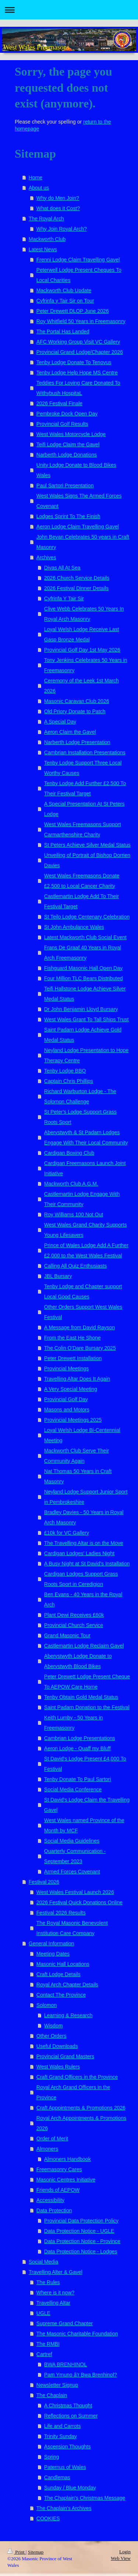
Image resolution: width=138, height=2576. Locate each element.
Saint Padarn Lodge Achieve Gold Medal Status (82, 1035)
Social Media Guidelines (71, 1841)
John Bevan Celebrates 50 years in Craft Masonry (82, 542)
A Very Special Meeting (70, 1389)
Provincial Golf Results (62, 424)
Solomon (46, 2005)
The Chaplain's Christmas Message (84, 2498)
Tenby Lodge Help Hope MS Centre (77, 372)
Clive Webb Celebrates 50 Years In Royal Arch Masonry (84, 614)
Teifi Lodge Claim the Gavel (67, 444)
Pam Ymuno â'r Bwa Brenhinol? (80, 2375)
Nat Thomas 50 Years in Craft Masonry (78, 1476)
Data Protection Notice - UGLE (79, 2231)
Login (125, 2551)
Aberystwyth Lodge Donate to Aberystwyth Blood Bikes (78, 1661)
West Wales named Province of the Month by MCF (84, 1825)
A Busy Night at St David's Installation (87, 1564)
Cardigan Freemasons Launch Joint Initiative (85, 1168)
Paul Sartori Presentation (65, 485)
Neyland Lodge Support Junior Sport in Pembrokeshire (85, 1497)
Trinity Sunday (60, 2436)
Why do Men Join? (57, 198)
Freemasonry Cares (59, 2169)
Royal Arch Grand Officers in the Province (73, 2092)
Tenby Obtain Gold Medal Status (81, 1697)
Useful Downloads (57, 2046)
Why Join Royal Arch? (61, 229)
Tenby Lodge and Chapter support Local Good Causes (83, 1291)
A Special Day (60, 722)
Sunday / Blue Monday (70, 2488)
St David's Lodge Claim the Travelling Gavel (87, 1805)
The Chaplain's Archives (64, 2508)
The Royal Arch (46, 218)
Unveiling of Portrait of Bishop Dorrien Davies (87, 860)
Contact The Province (61, 1995)
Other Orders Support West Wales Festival (83, 1312)
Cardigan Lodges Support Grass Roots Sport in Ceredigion (81, 1579)
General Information (51, 1943)
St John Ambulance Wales (74, 927)
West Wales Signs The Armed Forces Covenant (79, 501)
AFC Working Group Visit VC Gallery (78, 342)
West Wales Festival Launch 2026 (75, 1892)
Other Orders (51, 2036)
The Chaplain (51, 2395)
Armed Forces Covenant (72, 1872)
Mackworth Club (47, 239)
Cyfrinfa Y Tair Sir (64, 598)
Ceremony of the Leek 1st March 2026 (81, 686)
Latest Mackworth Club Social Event (85, 937)
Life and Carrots (62, 2426)
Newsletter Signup (57, 2385)
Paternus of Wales (65, 2467)
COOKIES (48, 2518)
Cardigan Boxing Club (69, 1153)
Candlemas (57, 2477)
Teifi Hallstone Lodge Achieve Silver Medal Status (85, 994)
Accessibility (50, 2200)
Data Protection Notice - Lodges (80, 2251)
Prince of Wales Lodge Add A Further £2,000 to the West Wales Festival (86, 1250)
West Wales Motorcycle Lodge (71, 434)
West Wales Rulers (58, 2067)
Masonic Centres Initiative (65, 2180)
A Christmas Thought (68, 2405)
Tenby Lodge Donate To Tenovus (73, 362)
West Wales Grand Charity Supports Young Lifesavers (85, 1230)
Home (35, 177)
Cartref (44, 2354)
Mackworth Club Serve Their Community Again (76, 1456)
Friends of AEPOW (57, 2190)
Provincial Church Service (73, 1625)
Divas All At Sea (62, 568)
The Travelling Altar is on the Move (83, 1543)
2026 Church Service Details (76, 578)
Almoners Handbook (67, 2159)
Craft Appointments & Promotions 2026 (80, 2108)
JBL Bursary (58, 1276)
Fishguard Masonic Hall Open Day (83, 968)
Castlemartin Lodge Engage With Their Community (82, 1199)
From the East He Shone (72, 1338)
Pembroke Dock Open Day (67, 414)
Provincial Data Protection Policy (81, 2221)
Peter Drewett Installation (73, 1358)
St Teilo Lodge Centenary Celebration (87, 917)
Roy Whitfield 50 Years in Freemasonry (80, 321)
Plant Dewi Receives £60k (74, 1615)
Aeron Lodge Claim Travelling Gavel (77, 527)
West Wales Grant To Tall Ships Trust (86, 1019)
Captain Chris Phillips (68, 1081)
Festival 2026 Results (61, 1913)
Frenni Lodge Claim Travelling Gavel (78, 260)
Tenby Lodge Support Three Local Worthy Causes (83, 768)
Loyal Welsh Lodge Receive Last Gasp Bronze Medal (81, 634)
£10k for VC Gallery (66, 1533)
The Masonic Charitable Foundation (77, 2334)
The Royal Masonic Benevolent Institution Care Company (72, 1928)
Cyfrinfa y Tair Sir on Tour (65, 301)
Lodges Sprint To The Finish (68, 516)
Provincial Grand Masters (65, 2056)
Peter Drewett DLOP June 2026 (72, 311)
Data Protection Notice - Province (82, 2241)
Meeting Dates (53, 1954)
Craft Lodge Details (58, 1974)
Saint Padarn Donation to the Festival (87, 1707)
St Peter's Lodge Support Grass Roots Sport (80, 1117)
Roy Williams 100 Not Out (73, 1214)
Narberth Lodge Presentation (77, 742)
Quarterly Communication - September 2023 (75, 1856)
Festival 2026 (44, 1882)
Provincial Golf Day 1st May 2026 (82, 650)
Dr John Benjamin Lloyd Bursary (81, 1009)
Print (16, 2552)
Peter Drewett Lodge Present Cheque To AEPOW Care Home (87, 1682)
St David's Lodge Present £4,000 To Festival (85, 1764)
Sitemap (36, 2552)
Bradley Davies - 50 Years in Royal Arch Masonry (84, 1517)
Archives (46, 557)
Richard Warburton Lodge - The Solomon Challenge (80, 1096)
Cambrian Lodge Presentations (79, 1738)
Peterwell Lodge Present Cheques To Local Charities (78, 275)
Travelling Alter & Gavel (55, 2272)
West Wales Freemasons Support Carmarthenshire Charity (82, 829)
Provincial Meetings (66, 1368)
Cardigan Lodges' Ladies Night (79, 1553)
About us (39, 188)
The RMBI (48, 2344)
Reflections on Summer (71, 2416)
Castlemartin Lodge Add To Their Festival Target (81, 901)
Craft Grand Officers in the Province (77, 2077)
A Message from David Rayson (79, 1327)
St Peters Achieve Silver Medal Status (87, 845)
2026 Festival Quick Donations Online (79, 1902)
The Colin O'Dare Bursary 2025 (80, 1348)
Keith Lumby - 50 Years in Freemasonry (73, 1723)
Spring (51, 2457)
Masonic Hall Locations (62, 1964)
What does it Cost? (58, 208)
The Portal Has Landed (62, 331)
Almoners (47, 2149)
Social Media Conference (73, 1789)
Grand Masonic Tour (67, 1635)
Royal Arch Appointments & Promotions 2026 (81, 2123)
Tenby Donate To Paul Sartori (77, 1779)
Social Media (43, 2262)
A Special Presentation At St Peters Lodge (84, 809)
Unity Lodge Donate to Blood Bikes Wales (76, 470)
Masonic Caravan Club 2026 (76, 701)
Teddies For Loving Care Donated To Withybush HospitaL (78, 388)
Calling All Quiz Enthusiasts (75, 1266)
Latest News (43, 249)
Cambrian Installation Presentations (84, 752)
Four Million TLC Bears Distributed (83, 978)
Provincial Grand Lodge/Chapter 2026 (79, 352)
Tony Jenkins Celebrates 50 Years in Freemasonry (85, 665)
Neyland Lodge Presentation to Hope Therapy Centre (86, 1055)
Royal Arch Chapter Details (67, 1984)
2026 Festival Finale (59, 403)
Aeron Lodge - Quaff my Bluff (77, 1748)
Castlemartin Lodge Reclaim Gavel (84, 1646)
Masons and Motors (66, 1409)
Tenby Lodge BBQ (65, 1071)
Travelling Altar (53, 2303)
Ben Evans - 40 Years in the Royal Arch (83, 1599)
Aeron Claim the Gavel (70, 732)
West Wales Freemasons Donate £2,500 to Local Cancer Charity (82, 881)
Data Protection (54, 2210)
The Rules (48, 2282)
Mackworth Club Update (63, 290)
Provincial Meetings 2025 (73, 1420)
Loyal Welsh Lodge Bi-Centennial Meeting (82, 1435)
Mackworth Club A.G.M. (71, 1184)
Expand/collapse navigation (69, 10)
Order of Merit (52, 2138)
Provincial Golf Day (66, 1399)
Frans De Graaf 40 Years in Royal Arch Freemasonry (82, 953)
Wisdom (53, 2026)
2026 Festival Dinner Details (76, 588)
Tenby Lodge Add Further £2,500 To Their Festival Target (85, 788)
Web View (121, 2558)
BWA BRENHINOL (65, 2364)
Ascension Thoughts (67, 2446)
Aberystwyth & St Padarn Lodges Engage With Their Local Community (86, 1137)
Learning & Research (68, 2015)
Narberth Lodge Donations (66, 455)
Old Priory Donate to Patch (75, 711)
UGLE (43, 2313)
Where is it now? (55, 2292)
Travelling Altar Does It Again (77, 1379)
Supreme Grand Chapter (64, 2323)
